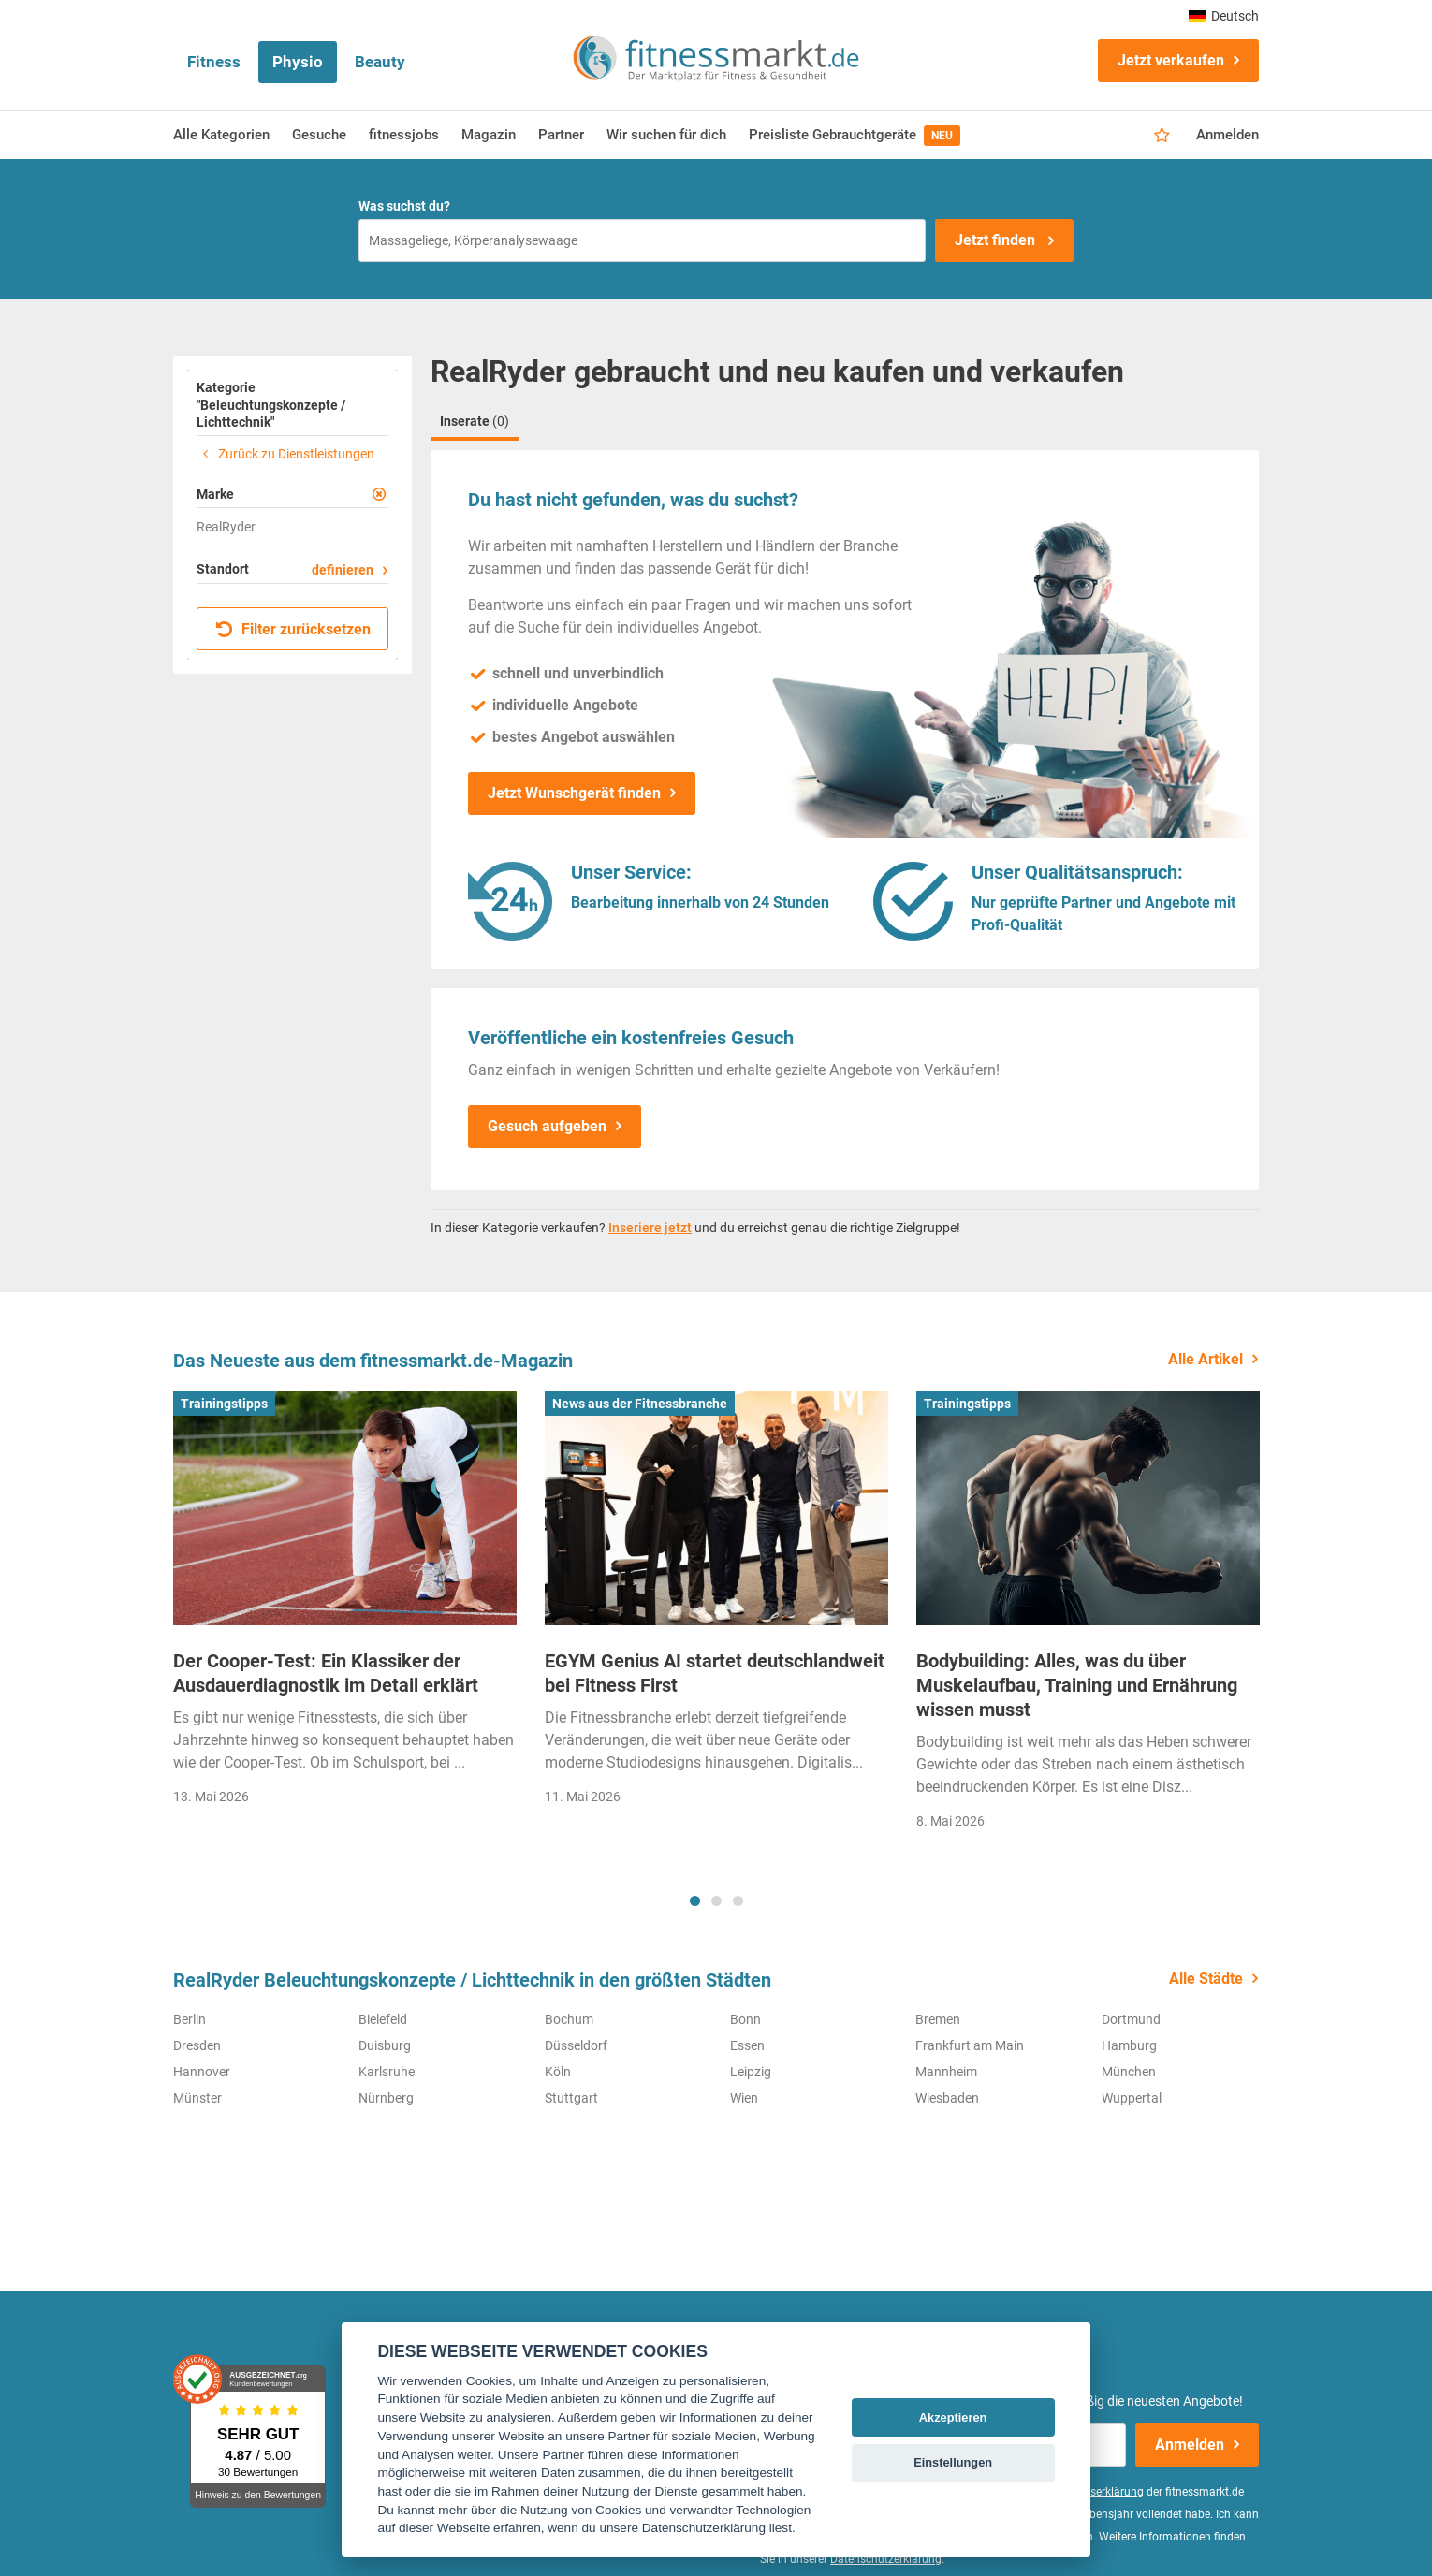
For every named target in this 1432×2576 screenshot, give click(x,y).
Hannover (201, 2071)
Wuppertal (1132, 2097)
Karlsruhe (386, 2071)
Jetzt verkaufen (1171, 60)
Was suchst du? (404, 205)
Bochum (569, 2019)
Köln (558, 2071)
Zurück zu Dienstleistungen (285, 453)
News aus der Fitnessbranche (639, 1403)
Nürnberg (386, 2097)
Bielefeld (382, 2019)
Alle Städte (1206, 1978)
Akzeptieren (953, 2417)
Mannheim (946, 2071)
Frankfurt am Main (969, 2045)
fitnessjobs (404, 134)
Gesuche (319, 134)
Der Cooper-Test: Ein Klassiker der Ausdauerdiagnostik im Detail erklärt (325, 1673)
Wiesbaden (947, 2097)
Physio (297, 61)
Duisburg (384, 2045)
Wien (744, 2097)
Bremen (937, 2019)
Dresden (197, 2045)
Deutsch (1224, 15)
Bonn (745, 2019)
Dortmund (1131, 2019)
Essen (747, 2045)
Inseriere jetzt (650, 1227)
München (1129, 2071)
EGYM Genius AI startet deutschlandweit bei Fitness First (714, 1673)
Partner (561, 134)
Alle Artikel (1205, 1359)
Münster (197, 2097)
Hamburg (1129, 2045)
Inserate (474, 421)
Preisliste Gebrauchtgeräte (854, 135)
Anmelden (1227, 134)
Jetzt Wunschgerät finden (574, 793)
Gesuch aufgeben (547, 1126)
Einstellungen (952, 2462)
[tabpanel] (345, 1604)
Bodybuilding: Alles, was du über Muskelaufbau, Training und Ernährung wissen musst (1076, 1685)
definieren (342, 569)
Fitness (214, 61)
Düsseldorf (576, 2045)
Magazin (488, 134)
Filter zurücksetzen (293, 629)
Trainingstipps (224, 1403)
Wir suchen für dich (666, 134)
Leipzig (750, 2071)
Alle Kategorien (221, 134)
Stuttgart (571, 2097)
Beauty (380, 61)
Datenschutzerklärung (886, 2559)
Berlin (189, 2019)
